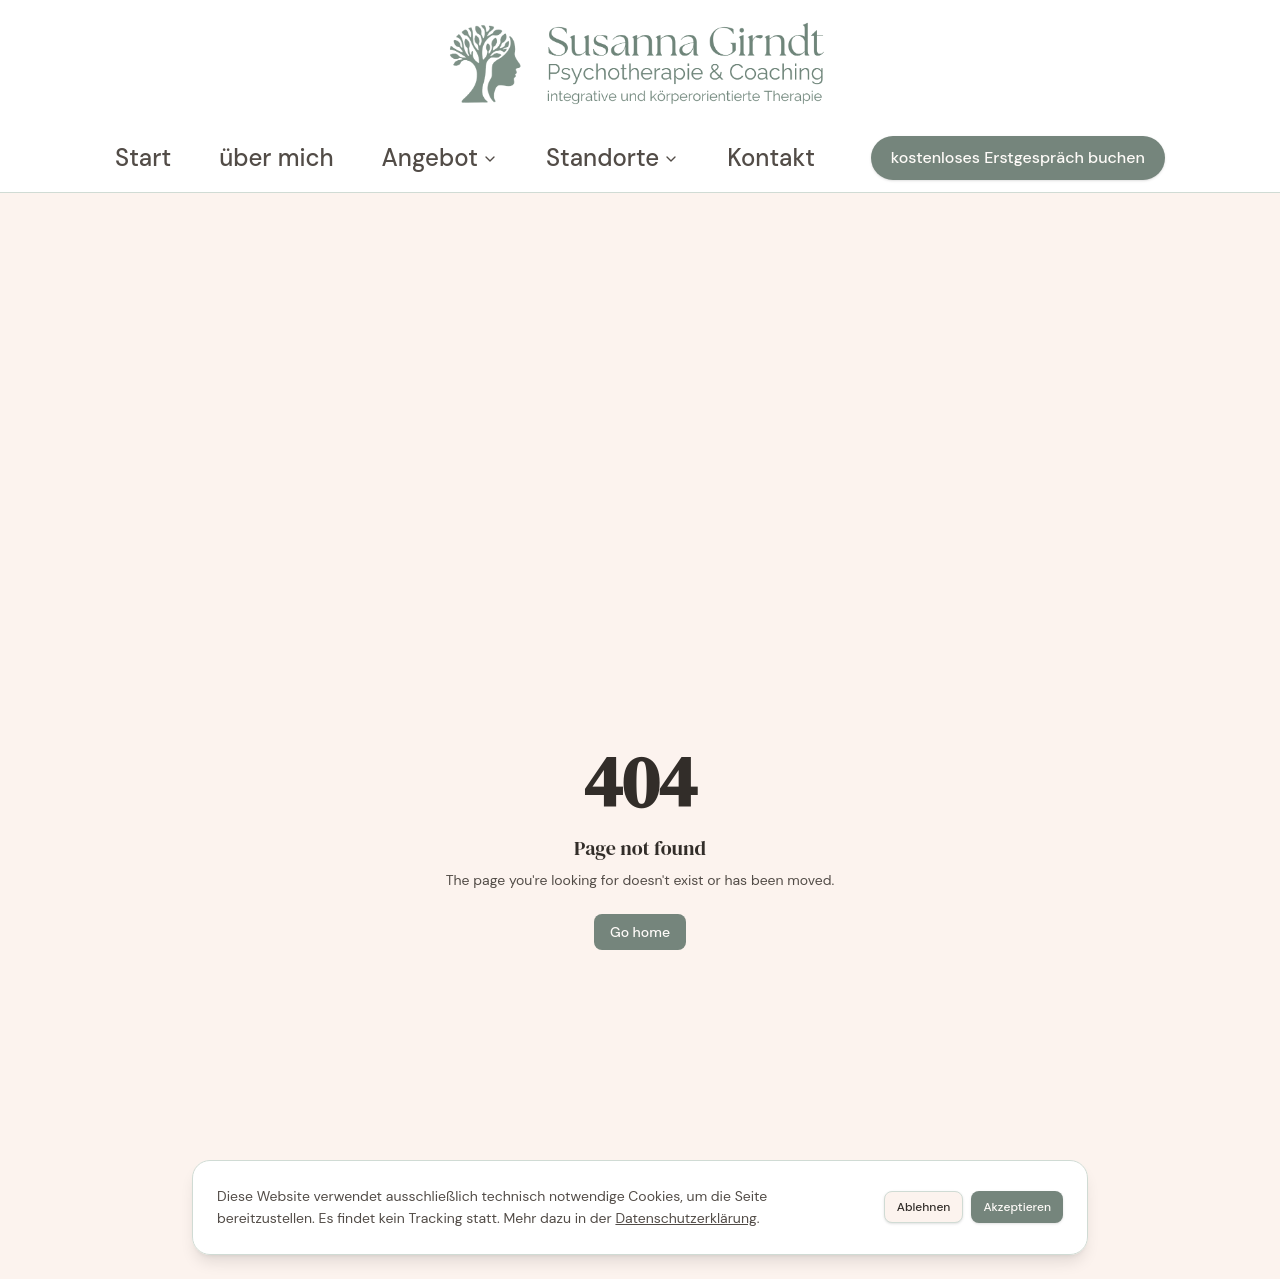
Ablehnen (924, 1207)
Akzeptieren (1017, 1207)
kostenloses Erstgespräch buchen (1018, 157)
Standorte (612, 157)
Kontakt (771, 157)
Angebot (440, 157)
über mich (276, 157)
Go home (640, 932)
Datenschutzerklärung (685, 1218)
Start (143, 157)
